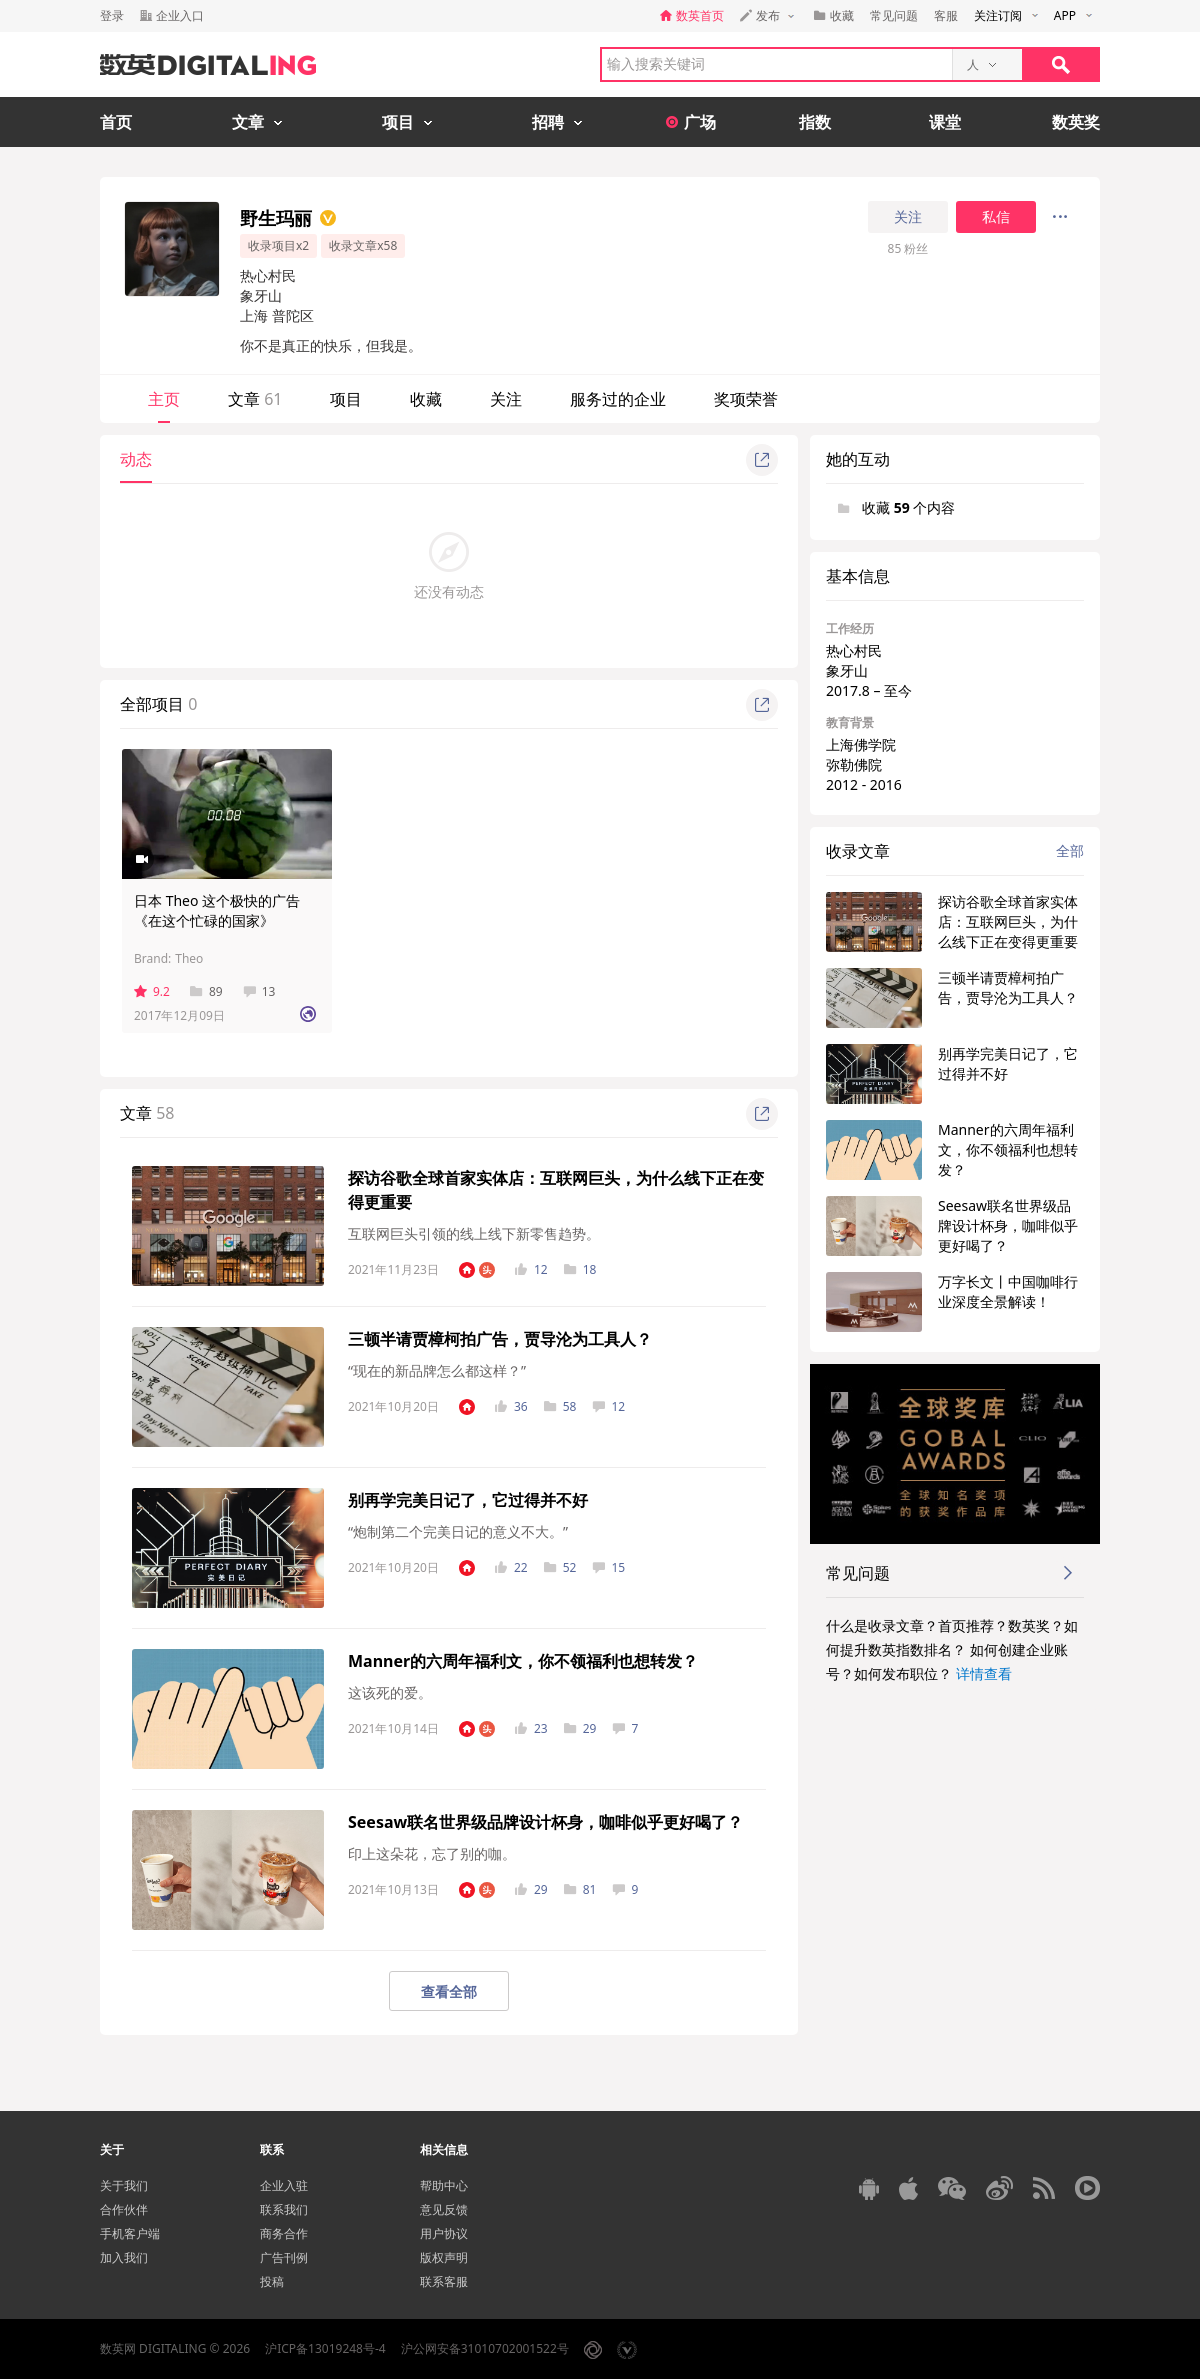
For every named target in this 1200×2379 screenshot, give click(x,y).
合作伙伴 (124, 2209)
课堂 (945, 122)
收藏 (426, 399)
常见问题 (894, 15)
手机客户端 (130, 2233)
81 (580, 1889)
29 (580, 1728)
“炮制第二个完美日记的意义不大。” (458, 1531)
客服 (946, 15)
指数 (815, 122)
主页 (164, 399)
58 (560, 1406)
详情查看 (984, 1673)
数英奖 (1076, 122)
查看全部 (449, 1991)
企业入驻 (284, 2185)
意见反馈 (444, 2209)
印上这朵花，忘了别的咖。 (432, 1853)
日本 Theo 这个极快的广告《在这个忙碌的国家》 (217, 910)
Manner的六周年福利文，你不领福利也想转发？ (523, 1661)
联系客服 (444, 2281)
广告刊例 (284, 2257)
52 (560, 1567)
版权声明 (444, 2257)
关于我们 (124, 2185)
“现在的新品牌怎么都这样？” (437, 1370)
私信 (996, 217)
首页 (116, 122)
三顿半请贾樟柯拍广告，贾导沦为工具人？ (500, 1339)
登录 (112, 15)
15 (608, 1567)
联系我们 (284, 2209)
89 (206, 991)
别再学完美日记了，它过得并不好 (468, 1500)
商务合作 (284, 2233)
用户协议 (444, 2233)
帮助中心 (444, 2185)
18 (580, 1269)
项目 (346, 399)
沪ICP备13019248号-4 (325, 2348)
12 (531, 1269)
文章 (255, 399)
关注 (908, 217)
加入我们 (124, 2257)
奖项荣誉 (746, 399)
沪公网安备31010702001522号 (485, 2348)
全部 (1070, 850)
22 (511, 1567)
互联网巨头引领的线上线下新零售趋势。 (474, 1233)
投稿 (272, 2281)
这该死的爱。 (390, 1692)
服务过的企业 (618, 399)
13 (259, 991)
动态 (136, 459)
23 (531, 1728)
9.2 (152, 991)
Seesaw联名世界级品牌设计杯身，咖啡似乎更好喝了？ (545, 1822)
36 (511, 1406)
